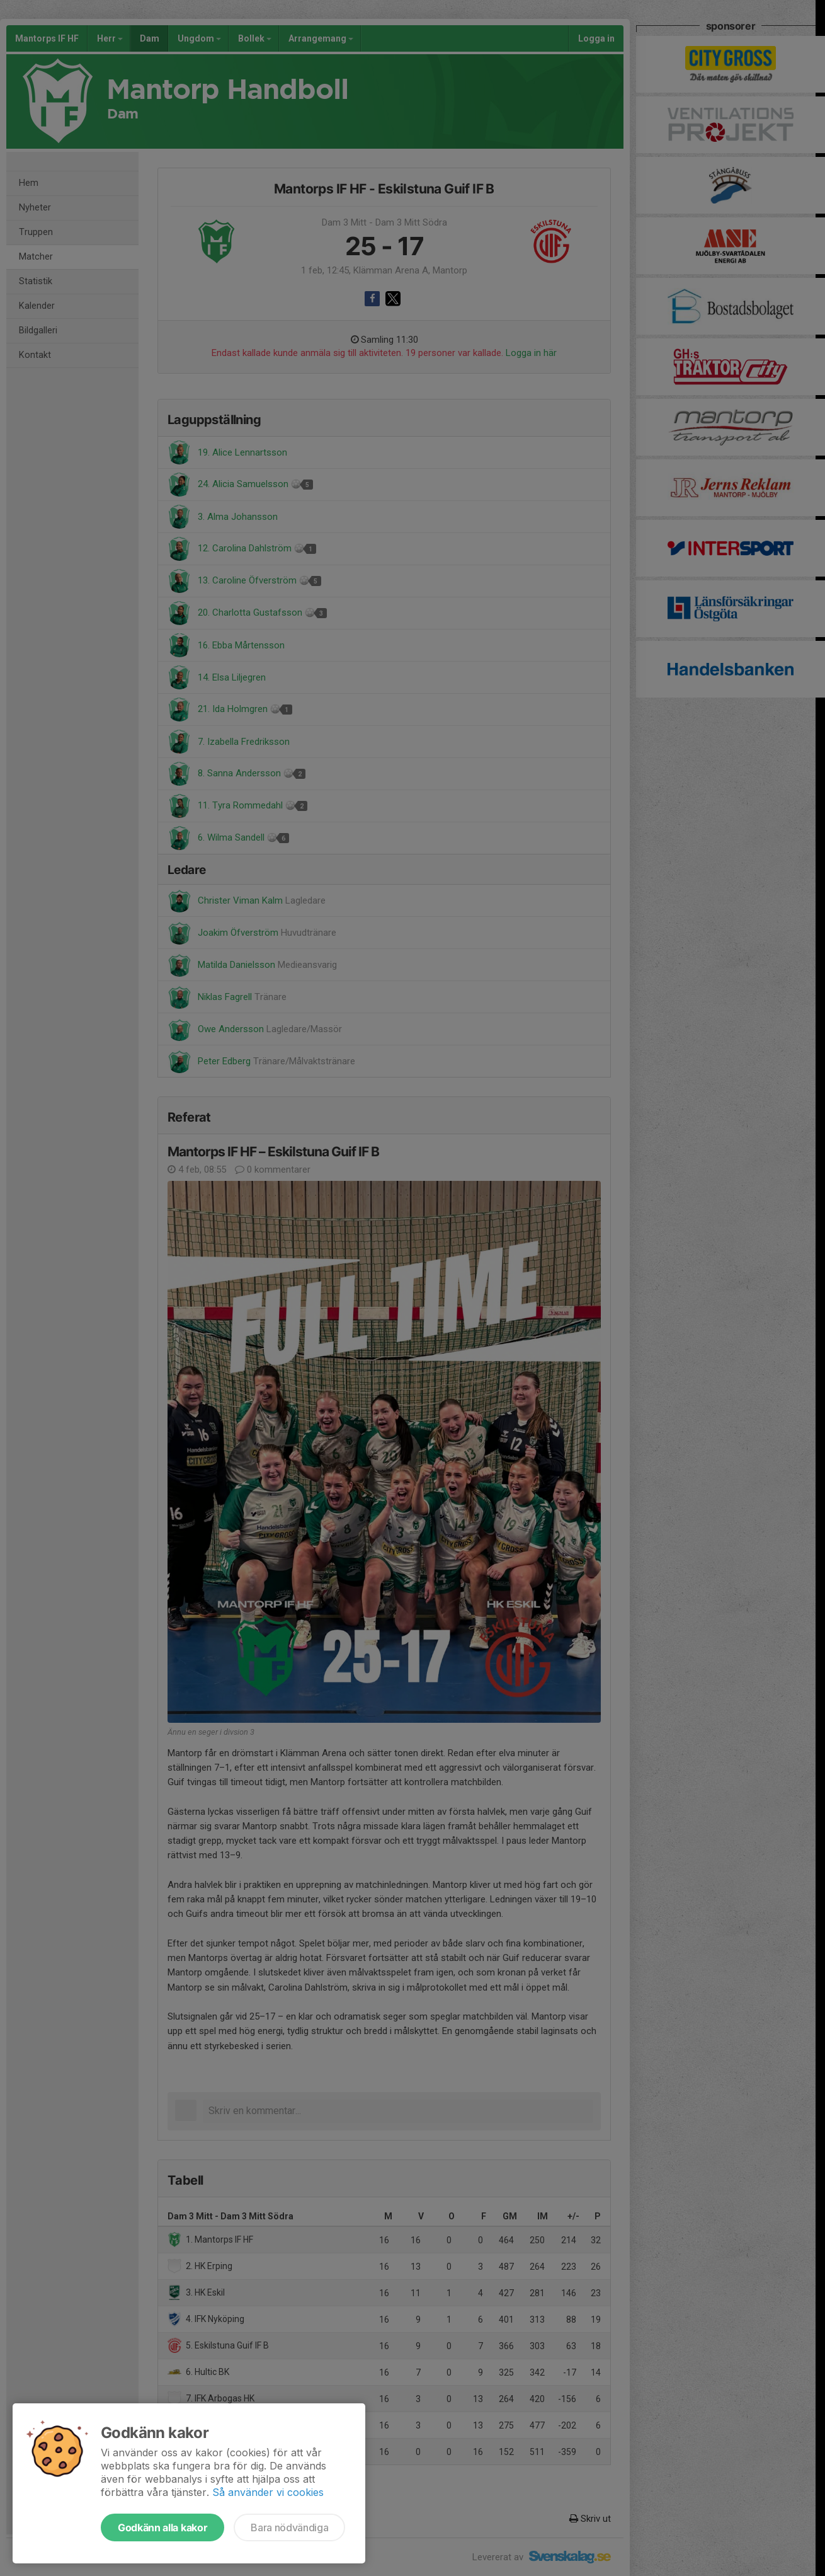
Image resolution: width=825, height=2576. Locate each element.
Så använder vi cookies (268, 2492)
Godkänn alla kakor (162, 2527)
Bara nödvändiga (289, 2527)
